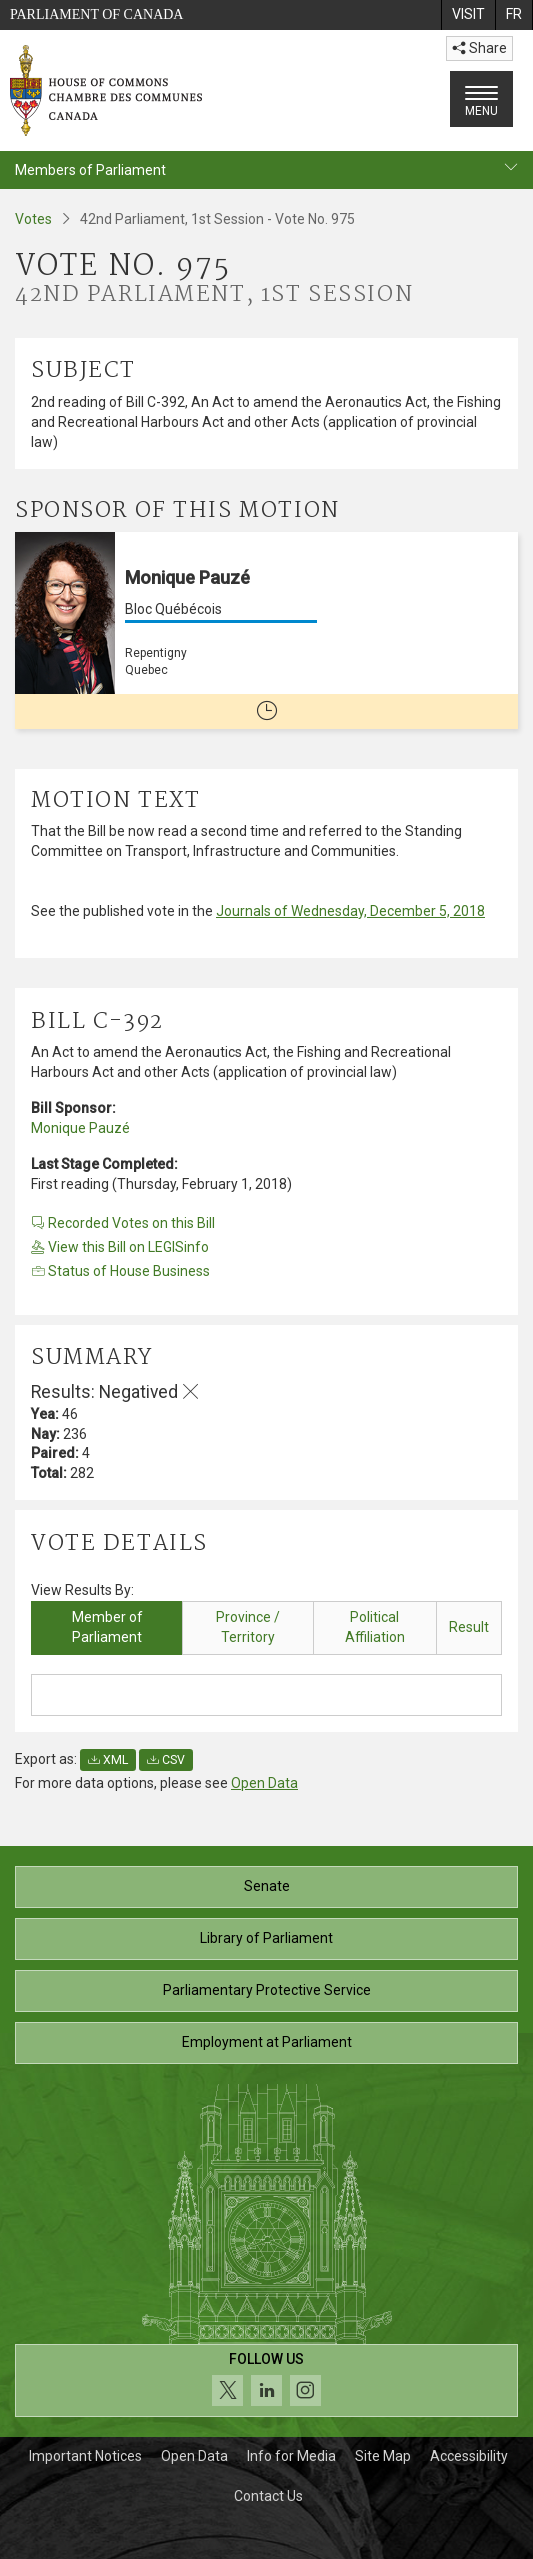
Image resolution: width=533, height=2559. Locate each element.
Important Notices (85, 2456)
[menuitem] (468, 15)
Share (479, 48)
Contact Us (268, 2496)
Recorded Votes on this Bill (123, 1223)
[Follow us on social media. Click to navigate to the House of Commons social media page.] (266, 2380)
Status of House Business (120, 1271)
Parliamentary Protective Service (267, 1990)
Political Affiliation (375, 1627)
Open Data (264, 1783)
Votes (33, 219)
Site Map (383, 2456)
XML (108, 1760)
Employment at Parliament (267, 2042)
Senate (267, 1886)
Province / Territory (248, 1627)
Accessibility (469, 2456)
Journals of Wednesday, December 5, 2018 (350, 911)
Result (469, 1627)
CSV (166, 1760)
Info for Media (291, 2456)
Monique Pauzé (80, 1128)
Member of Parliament (107, 1627)
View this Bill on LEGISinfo (120, 1247)
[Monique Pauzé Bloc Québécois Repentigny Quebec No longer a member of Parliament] (266, 630)
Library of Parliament (266, 1938)
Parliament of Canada (96, 14)
